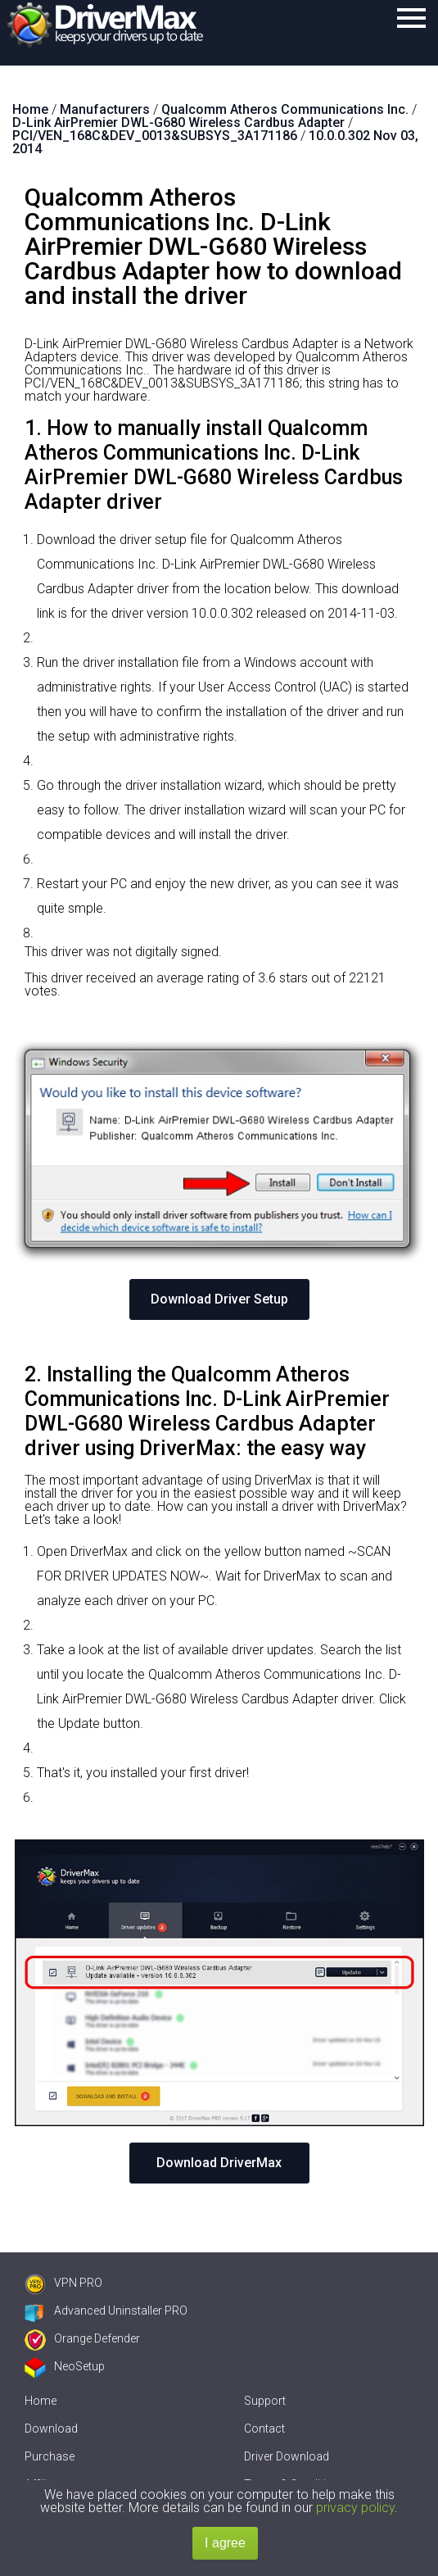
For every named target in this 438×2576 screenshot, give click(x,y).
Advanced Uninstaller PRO (106, 2310)
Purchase (50, 2456)
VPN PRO (63, 2282)
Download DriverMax (219, 2162)
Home (40, 2400)
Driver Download (286, 2456)
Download (51, 2428)
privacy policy (355, 2507)
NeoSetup (65, 2366)
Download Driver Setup (219, 1299)
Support (265, 2400)
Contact (264, 2428)
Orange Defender (82, 2338)
